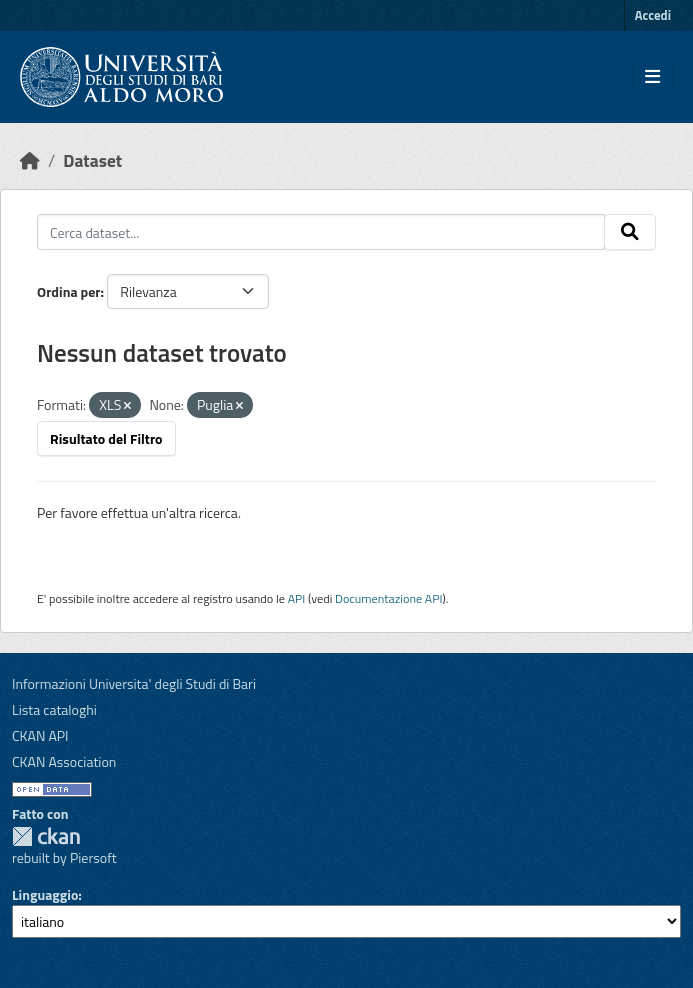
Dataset (92, 160)
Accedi (653, 15)
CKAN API (40, 735)
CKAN (46, 836)
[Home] (30, 160)
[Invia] (630, 232)
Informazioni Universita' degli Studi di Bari (134, 683)
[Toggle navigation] (652, 77)
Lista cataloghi (54, 709)
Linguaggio (45, 894)
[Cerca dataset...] (321, 232)
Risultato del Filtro (106, 438)
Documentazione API (388, 598)
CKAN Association (64, 761)
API (297, 598)
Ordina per (69, 291)
